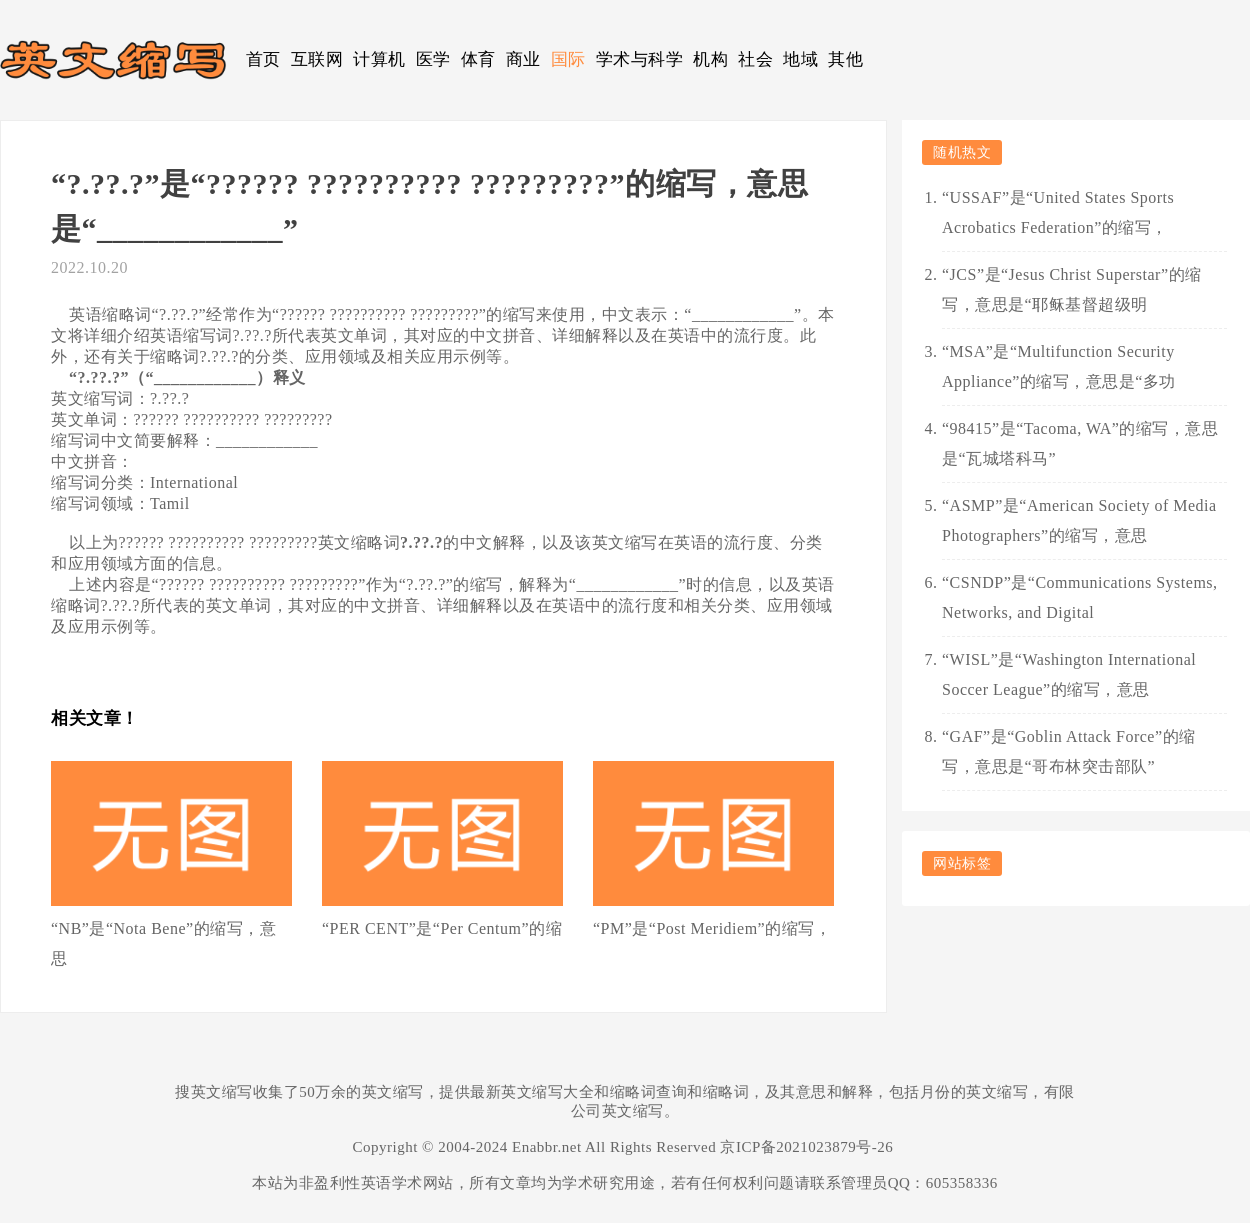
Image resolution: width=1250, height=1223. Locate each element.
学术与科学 (640, 59)
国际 (568, 59)
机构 (710, 59)
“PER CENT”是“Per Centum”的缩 (442, 928)
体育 (478, 59)
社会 (755, 59)
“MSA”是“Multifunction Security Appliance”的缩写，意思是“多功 (1059, 366)
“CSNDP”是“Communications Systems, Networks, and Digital (1080, 597)
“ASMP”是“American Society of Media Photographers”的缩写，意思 (1079, 520)
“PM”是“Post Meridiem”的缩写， (712, 928)
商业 (523, 59)
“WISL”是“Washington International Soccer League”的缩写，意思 (1069, 674)
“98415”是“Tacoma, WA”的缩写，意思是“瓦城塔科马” (1080, 443)
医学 (433, 59)
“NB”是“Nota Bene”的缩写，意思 (163, 943)
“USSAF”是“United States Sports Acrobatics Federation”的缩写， (1058, 212)
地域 (800, 59)
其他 (845, 59)
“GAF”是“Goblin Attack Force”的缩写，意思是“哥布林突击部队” (1069, 751)
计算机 (379, 59)
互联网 (317, 59)
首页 (263, 59)
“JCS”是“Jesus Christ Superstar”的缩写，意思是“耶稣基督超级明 (1072, 289)
